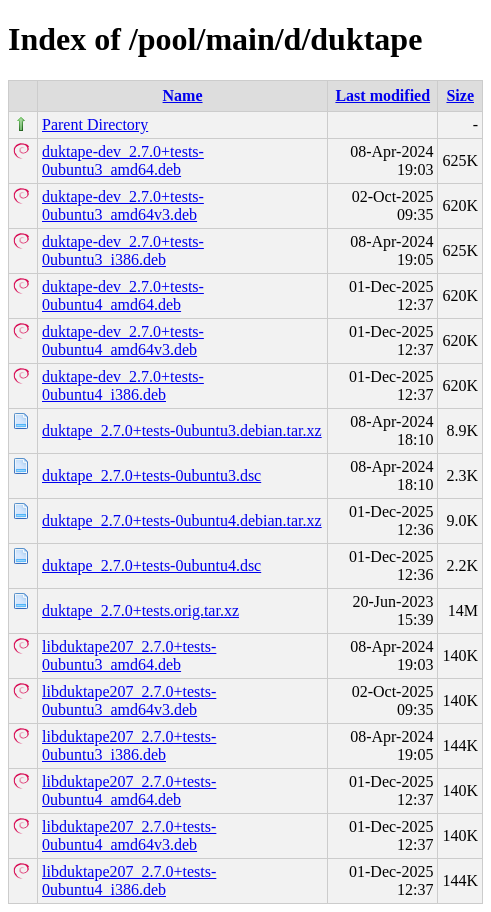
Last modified (382, 95)
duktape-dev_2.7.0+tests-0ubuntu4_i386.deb (123, 385)
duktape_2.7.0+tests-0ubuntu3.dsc (151, 475)
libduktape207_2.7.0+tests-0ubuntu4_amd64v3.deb (129, 835)
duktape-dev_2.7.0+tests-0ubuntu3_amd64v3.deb (123, 205)
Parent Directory (95, 124)
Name (183, 95)
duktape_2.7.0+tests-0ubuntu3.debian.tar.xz (182, 430)
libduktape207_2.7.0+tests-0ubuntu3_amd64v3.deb (129, 700)
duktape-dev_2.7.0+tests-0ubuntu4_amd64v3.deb (123, 340)
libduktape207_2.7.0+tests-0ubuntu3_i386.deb (129, 745)
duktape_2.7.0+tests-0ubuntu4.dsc (151, 565)
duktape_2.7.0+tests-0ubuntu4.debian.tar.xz (182, 520)
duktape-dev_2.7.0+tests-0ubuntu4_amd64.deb (123, 295)
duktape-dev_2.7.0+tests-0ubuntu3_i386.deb (123, 250)
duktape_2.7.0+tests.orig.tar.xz (140, 610)
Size (460, 95)
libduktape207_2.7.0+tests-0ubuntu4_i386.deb (129, 880)
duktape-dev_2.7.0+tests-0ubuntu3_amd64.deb (123, 160)
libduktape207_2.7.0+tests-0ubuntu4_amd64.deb (129, 790)
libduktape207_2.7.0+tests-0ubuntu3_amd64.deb (129, 655)
